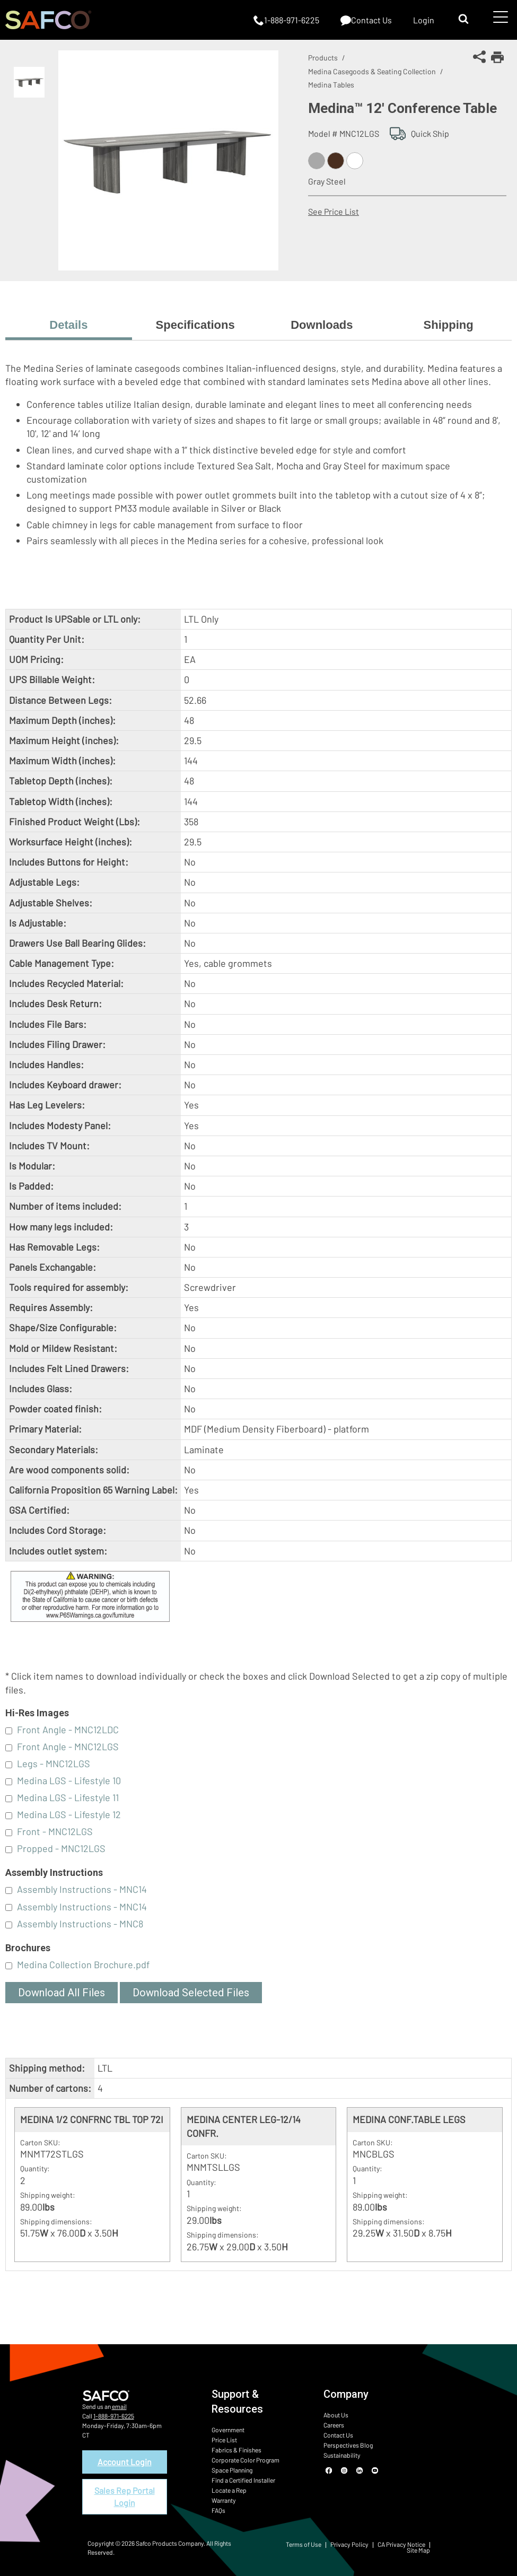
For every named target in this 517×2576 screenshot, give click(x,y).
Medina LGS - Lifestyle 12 (69, 1814)
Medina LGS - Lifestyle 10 (69, 1780)
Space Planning (232, 2470)
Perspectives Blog (348, 2445)
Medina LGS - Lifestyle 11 (68, 1797)
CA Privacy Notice (401, 2544)
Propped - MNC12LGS (61, 1848)
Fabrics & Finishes (236, 2449)
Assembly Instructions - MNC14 (82, 1889)
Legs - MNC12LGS (53, 1763)
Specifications (195, 324)
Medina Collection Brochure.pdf (83, 1964)
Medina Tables (331, 84)
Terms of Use (303, 2544)
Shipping (449, 324)
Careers (333, 2425)
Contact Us (338, 2435)
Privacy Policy (349, 2544)
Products (323, 57)
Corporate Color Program (245, 2460)
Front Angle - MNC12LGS (68, 1746)
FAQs (218, 2510)
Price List (224, 2439)
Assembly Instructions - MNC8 (80, 1923)
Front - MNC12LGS (55, 1831)
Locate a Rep (229, 2490)
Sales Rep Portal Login (124, 2496)
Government (228, 2429)
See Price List (333, 211)
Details (68, 324)
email (119, 2406)
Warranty (224, 2500)
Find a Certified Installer (243, 2480)
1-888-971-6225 (113, 2416)
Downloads (322, 324)
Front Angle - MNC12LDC (68, 1729)
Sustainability (342, 2455)
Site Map (418, 2550)
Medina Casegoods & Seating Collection (372, 71)
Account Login (125, 2462)
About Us (335, 2414)
